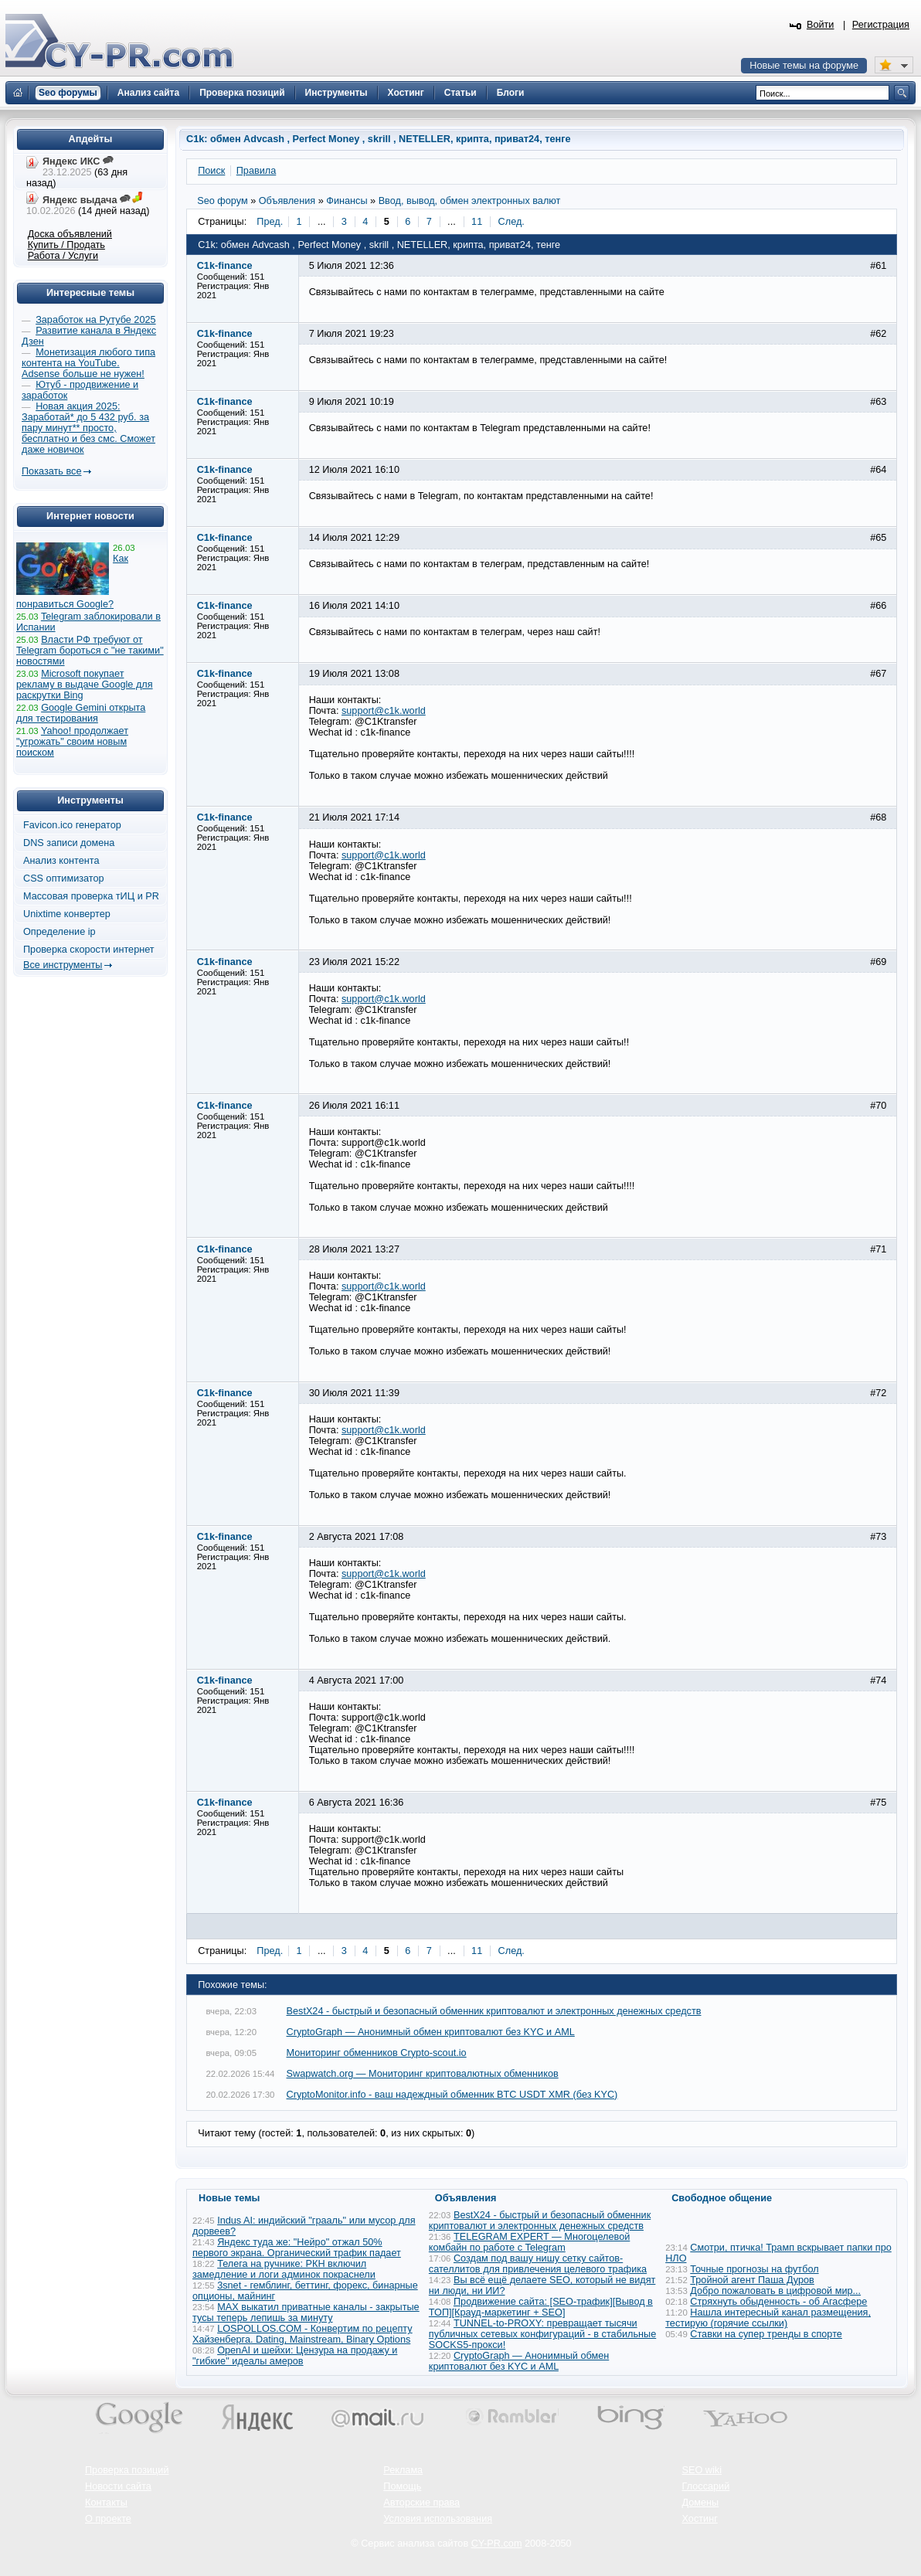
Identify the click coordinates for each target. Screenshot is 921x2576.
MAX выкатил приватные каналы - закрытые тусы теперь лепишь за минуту (306, 2312)
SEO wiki (702, 2470)
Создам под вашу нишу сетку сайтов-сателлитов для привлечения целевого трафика (538, 2264)
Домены (700, 2502)
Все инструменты (62, 965)
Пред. (270, 221)
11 (476, 221)
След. (511, 221)
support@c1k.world (384, 710)
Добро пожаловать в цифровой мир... (775, 2290)
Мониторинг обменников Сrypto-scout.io (377, 2053)
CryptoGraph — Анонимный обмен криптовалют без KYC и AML (431, 2032)
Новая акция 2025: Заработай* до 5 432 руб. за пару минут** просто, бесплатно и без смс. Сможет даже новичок (88, 428)
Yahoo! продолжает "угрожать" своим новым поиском (72, 742)
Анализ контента (61, 860)
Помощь (402, 2486)
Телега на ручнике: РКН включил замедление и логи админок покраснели (284, 2269)
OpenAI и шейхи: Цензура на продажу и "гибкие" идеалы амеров (294, 2356)
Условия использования (437, 2518)
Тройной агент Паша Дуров (752, 2280)
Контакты (106, 2502)
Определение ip (59, 931)
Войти (820, 24)
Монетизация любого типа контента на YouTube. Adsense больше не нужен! (88, 363)
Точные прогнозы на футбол (754, 2269)
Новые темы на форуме (803, 65)
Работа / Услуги (63, 255)
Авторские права (421, 2502)
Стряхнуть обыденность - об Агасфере (778, 2301)
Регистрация (880, 24)
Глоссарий (706, 2486)
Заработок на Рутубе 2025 (95, 319)
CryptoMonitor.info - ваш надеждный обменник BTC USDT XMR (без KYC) (452, 2094)
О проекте (108, 2518)
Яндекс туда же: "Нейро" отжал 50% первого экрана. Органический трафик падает (296, 2247)
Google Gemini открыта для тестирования (80, 713)
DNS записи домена (68, 843)
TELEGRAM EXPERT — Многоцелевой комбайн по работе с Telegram (529, 2242)
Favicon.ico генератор (72, 825)
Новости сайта (118, 2486)
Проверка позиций (126, 2470)
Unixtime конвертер (66, 914)
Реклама (403, 2470)
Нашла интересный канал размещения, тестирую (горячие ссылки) (768, 2318)
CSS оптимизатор (63, 878)
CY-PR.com (496, 2543)
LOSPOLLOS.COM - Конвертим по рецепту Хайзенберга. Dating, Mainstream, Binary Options (302, 2334)
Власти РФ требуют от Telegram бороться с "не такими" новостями (90, 650)
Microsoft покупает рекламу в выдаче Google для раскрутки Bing (84, 684)
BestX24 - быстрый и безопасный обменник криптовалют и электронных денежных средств (494, 2011)
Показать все (51, 471)
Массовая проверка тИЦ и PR (91, 896)
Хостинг (700, 2518)
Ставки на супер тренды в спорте (766, 2334)
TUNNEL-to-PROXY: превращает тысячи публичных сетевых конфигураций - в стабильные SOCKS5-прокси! (542, 2334)
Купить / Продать (66, 245)
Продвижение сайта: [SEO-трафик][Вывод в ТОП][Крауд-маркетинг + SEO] (541, 2307)
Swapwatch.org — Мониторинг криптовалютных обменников (423, 2073)
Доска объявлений (70, 234)
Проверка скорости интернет (89, 949)
